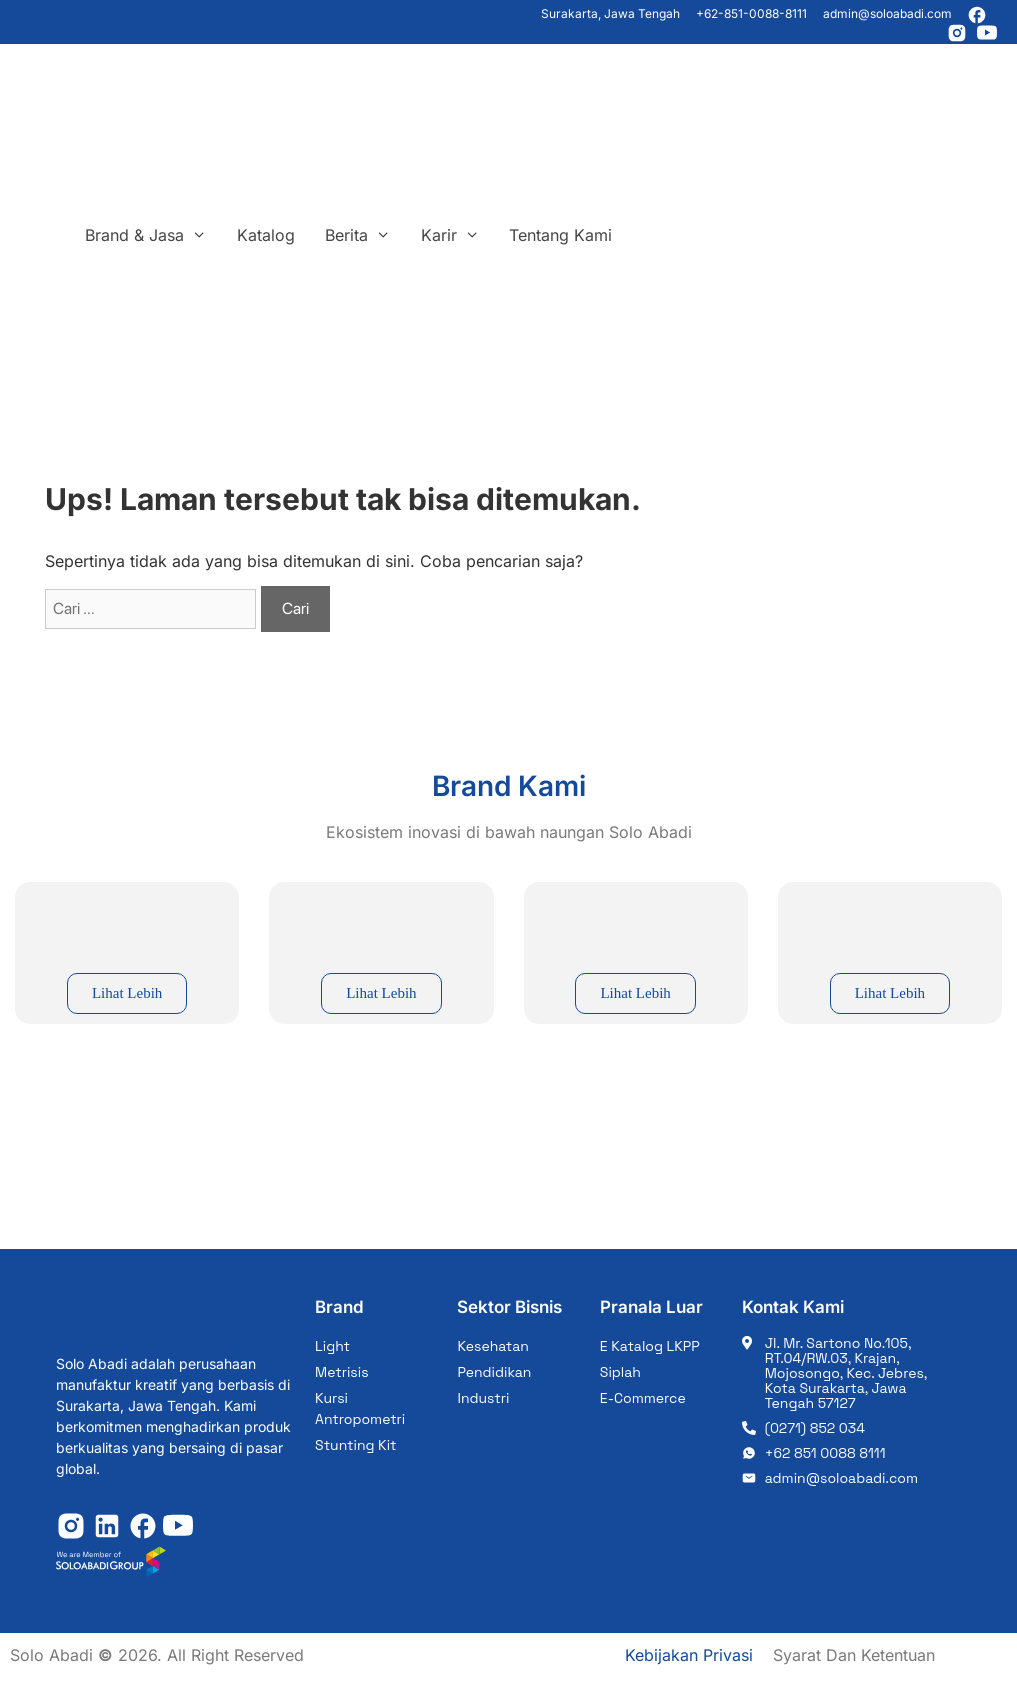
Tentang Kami (560, 235)
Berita (365, 235)
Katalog (266, 235)
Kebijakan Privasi (689, 1655)
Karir (458, 235)
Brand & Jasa (153, 235)
